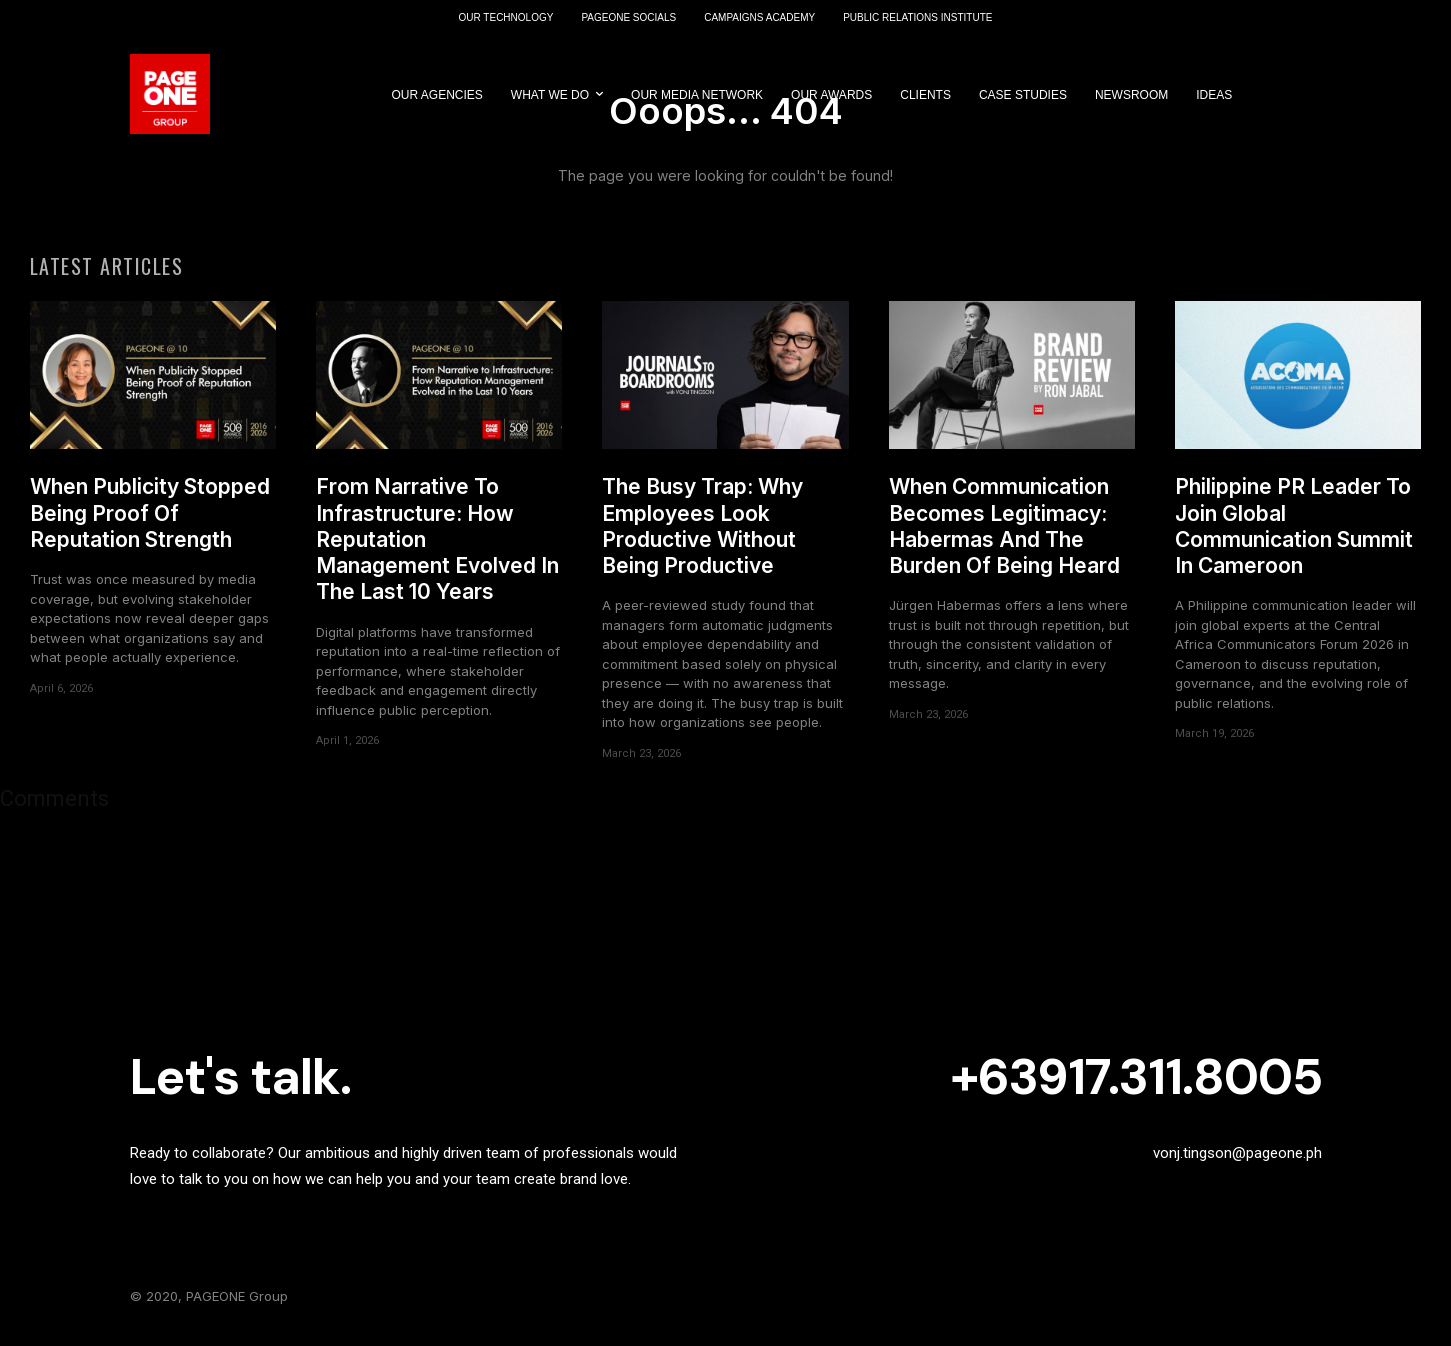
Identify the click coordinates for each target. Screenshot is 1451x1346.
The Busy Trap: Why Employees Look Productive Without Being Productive (702, 534)
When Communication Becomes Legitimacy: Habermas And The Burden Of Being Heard (1004, 534)
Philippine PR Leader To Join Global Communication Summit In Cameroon (1294, 534)
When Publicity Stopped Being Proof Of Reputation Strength (150, 521)
